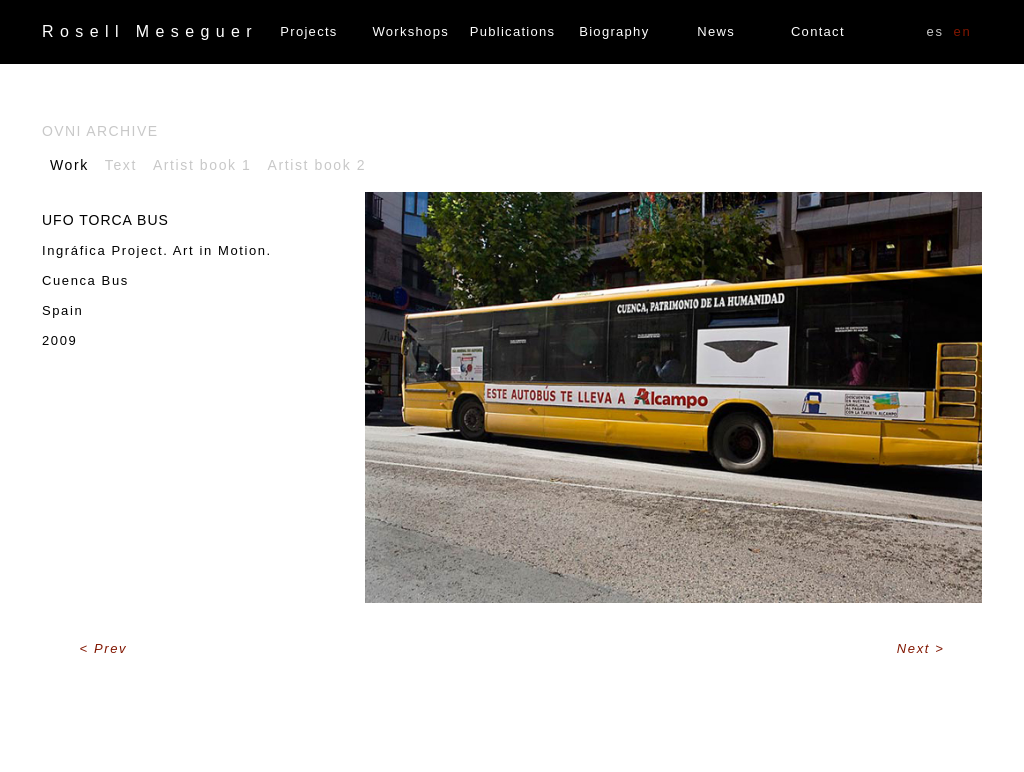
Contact (818, 31)
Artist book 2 (317, 165)
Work (69, 165)
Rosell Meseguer (150, 31)
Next (916, 648)
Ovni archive (100, 131)
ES (935, 31)
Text (121, 165)
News (716, 31)
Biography (614, 31)
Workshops (411, 31)
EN (963, 31)
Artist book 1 (202, 165)
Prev (110, 648)
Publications (513, 31)
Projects (308, 31)
